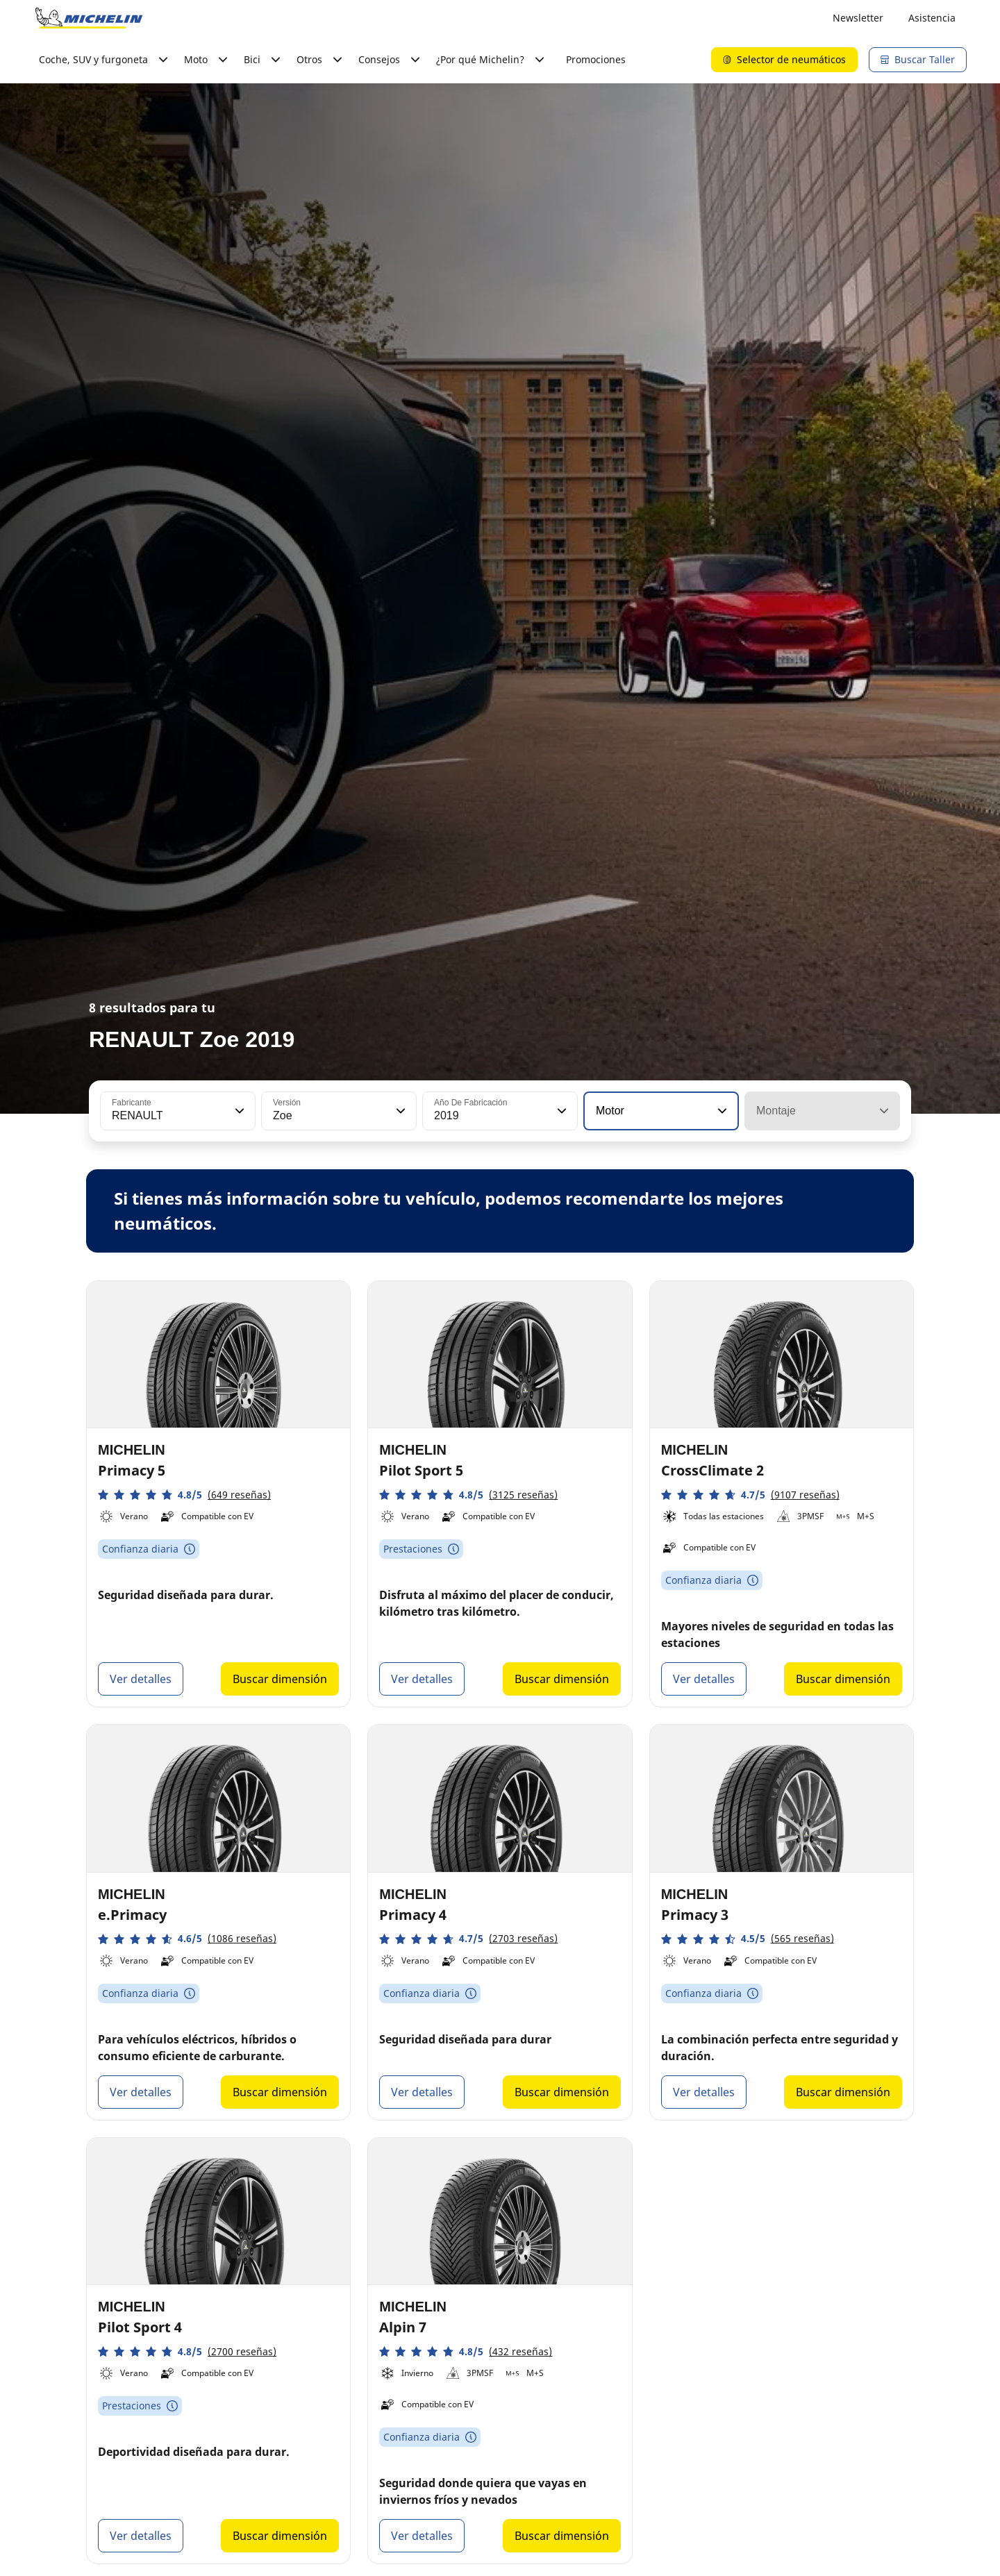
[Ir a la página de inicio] (88, 18)
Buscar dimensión (280, 1679)
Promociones (596, 59)
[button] (238, 1111)
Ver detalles (141, 1679)
